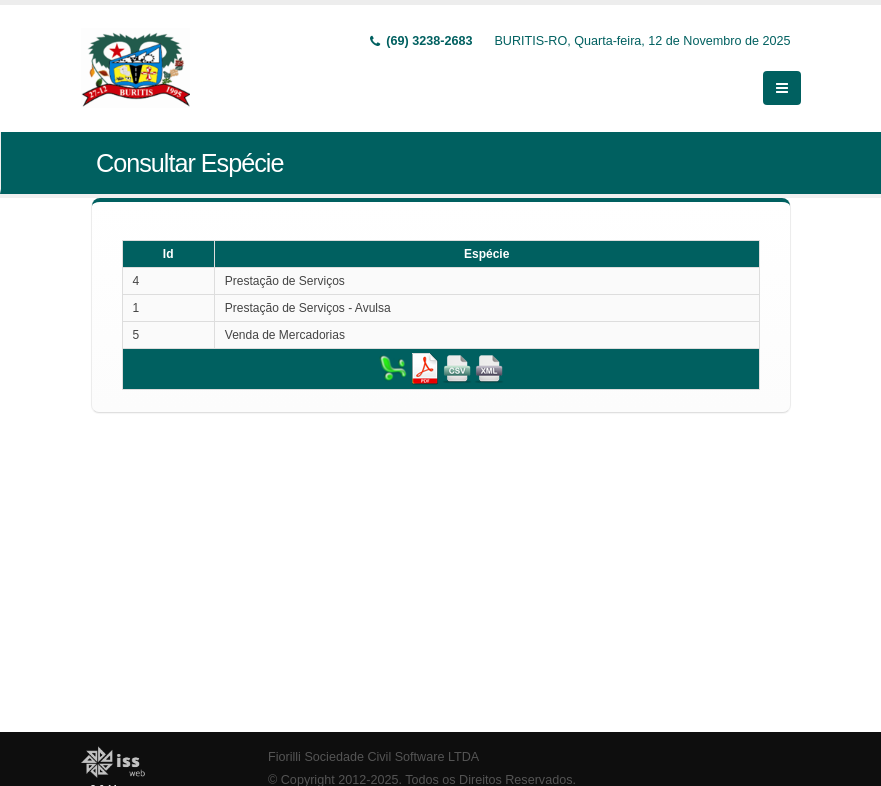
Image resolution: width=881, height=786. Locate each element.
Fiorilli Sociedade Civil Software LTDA (373, 757)
